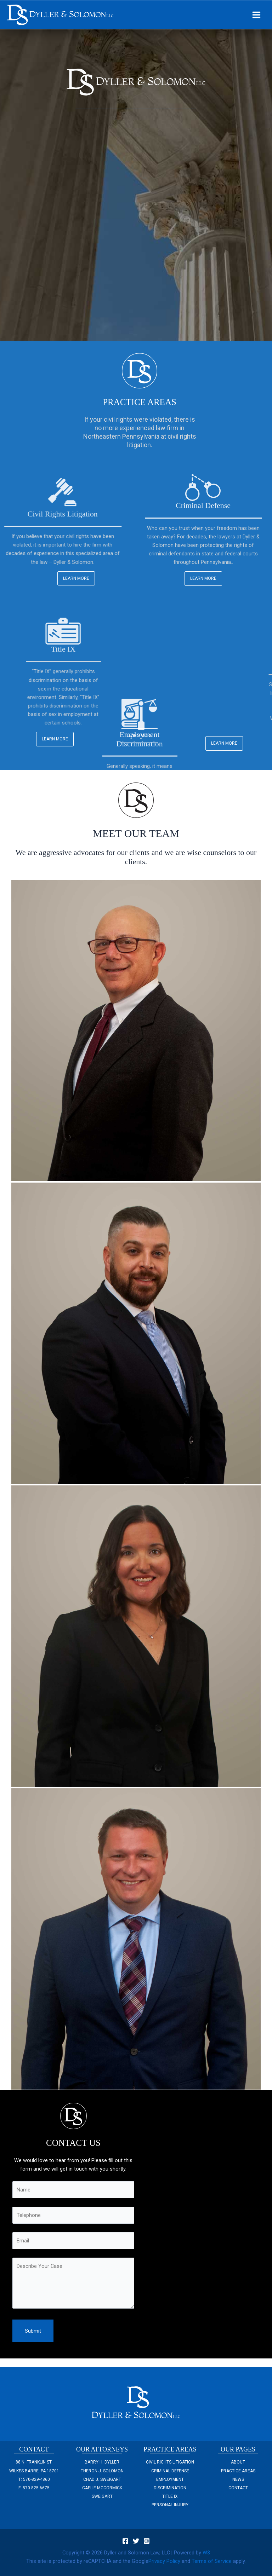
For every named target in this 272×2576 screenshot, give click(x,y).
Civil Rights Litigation (170, 2462)
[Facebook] (125, 2541)
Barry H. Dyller (102, 2462)
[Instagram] (146, 2541)
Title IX (170, 2496)
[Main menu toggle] (256, 14)
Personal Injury (170, 2504)
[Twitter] (136, 2541)
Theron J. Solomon (102, 2470)
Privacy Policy (164, 2561)
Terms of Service (212, 2561)
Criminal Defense (170, 2470)
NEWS (238, 2479)
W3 (206, 2552)
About (238, 2462)
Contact (238, 2487)
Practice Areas (238, 2470)
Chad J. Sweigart (102, 2479)
